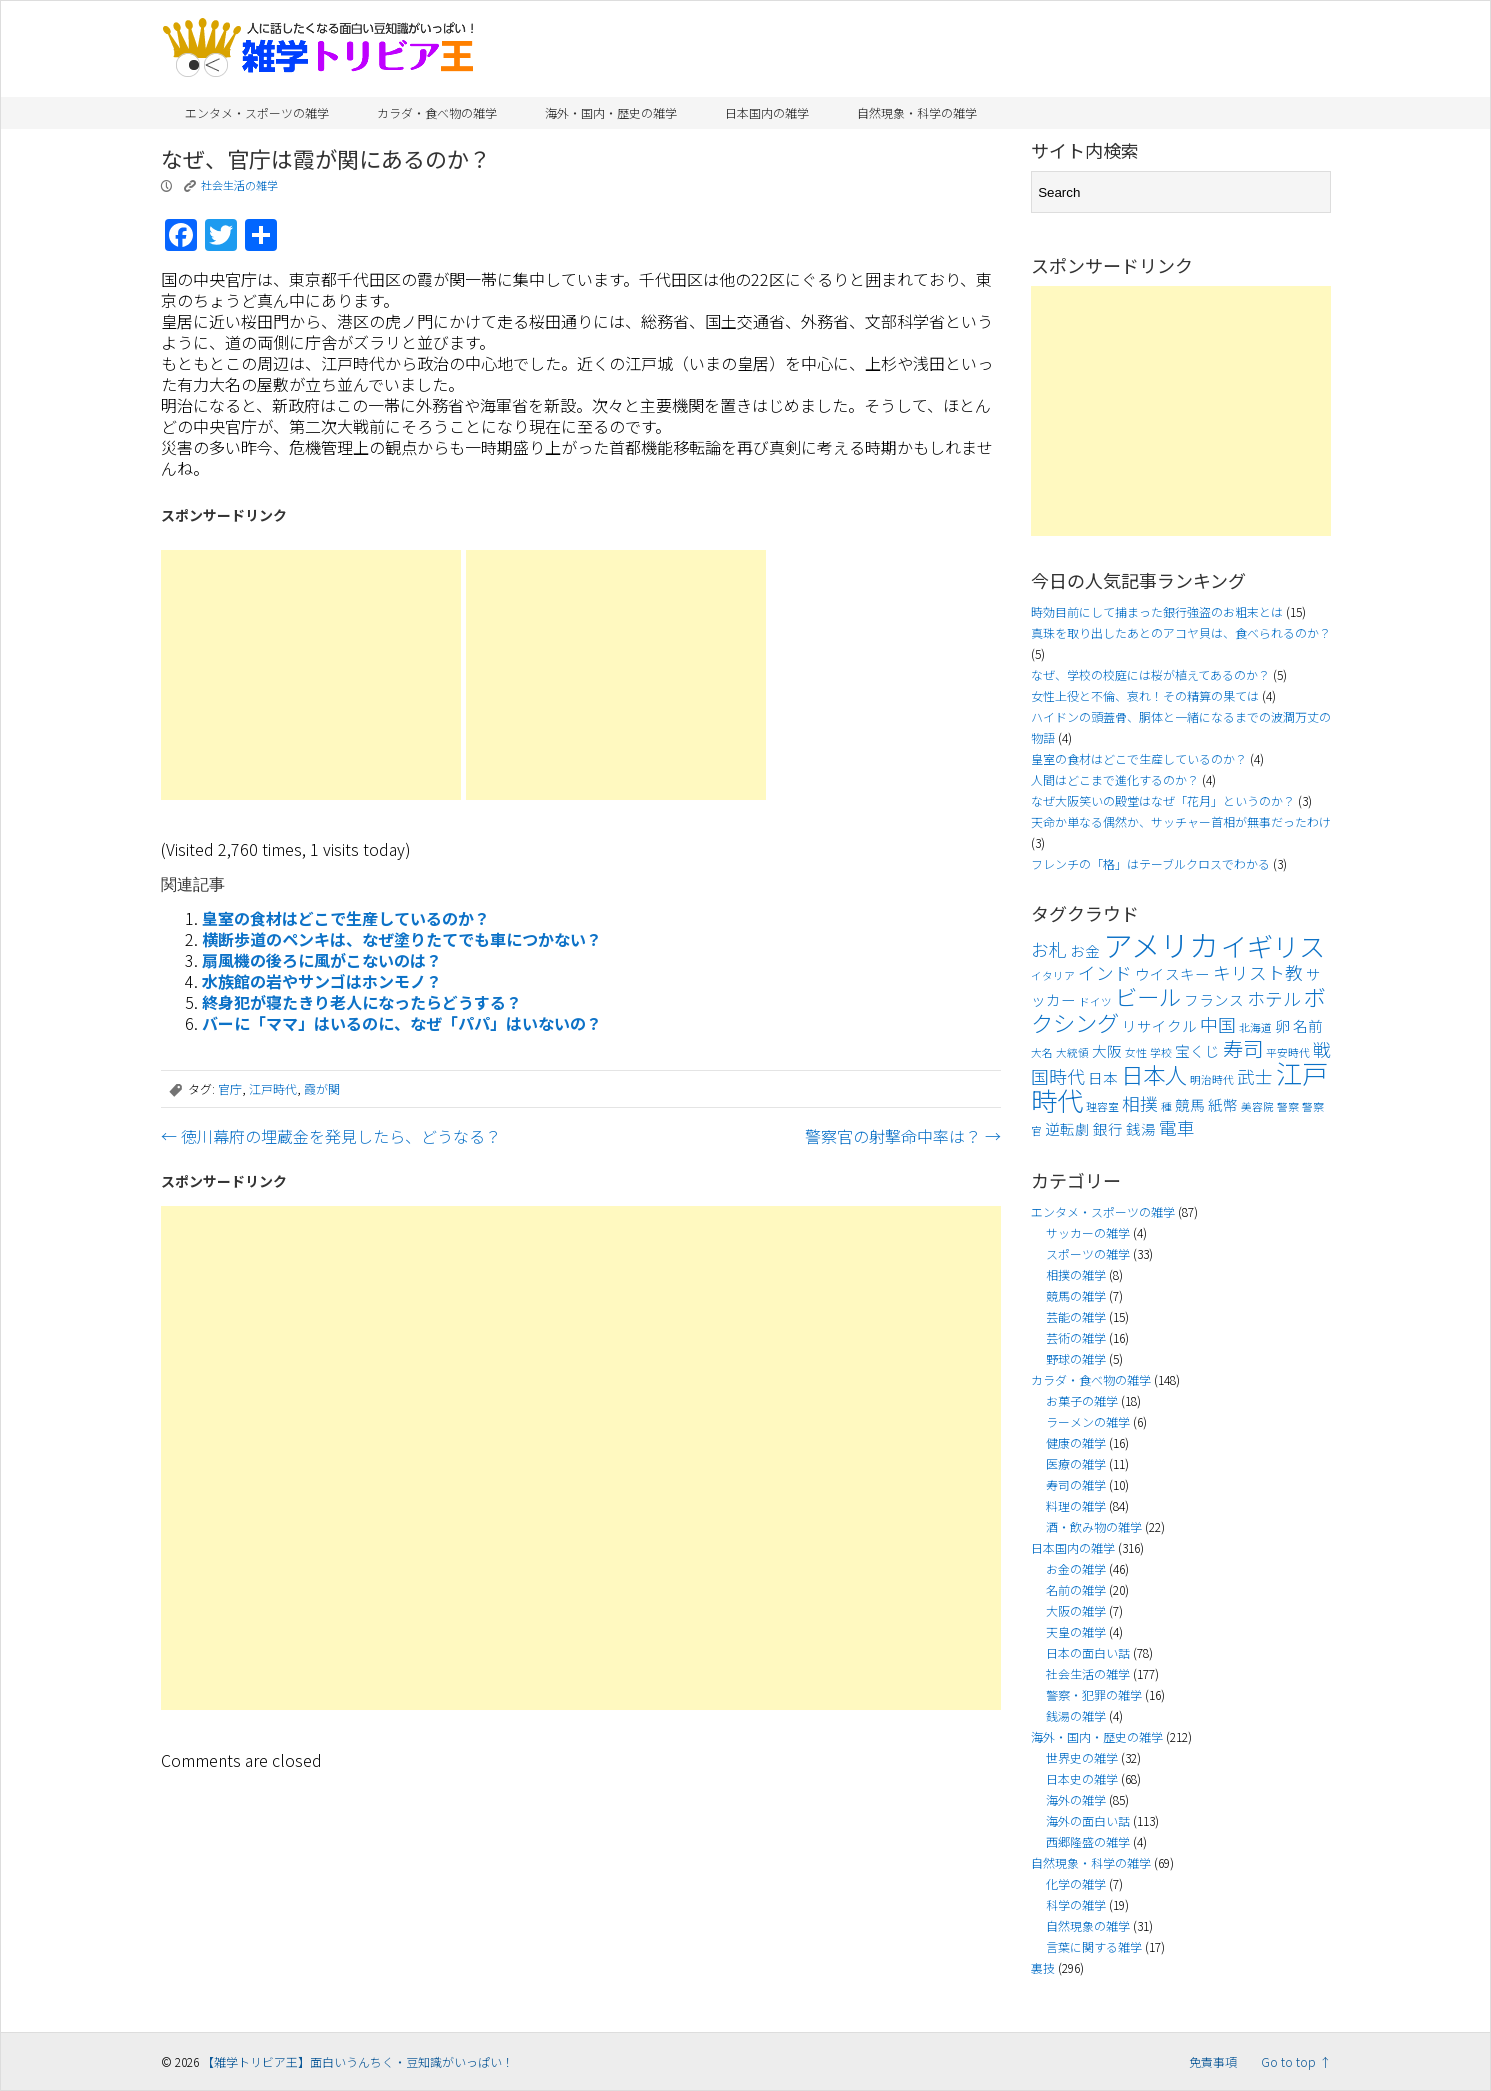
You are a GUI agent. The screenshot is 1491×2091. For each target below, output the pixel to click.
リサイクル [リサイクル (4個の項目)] (1159, 1025)
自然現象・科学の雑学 (917, 112)
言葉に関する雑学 (1094, 1946)
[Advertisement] (311, 675)
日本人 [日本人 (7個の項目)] (1154, 1074)
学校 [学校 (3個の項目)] (1161, 1052)
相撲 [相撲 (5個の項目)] (1140, 1103)
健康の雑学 (1076, 1442)
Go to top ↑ (1296, 2061)
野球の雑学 (1076, 1358)
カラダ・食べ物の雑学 (437, 112)
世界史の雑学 (1082, 1757)
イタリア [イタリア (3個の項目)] (1053, 975)
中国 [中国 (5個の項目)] (1218, 1024)
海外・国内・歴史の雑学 (611, 112)
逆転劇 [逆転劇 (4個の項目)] (1067, 1128)
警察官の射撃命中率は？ (903, 1136)
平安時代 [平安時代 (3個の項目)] (1288, 1052)
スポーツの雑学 (1088, 1253)
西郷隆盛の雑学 (1088, 1841)
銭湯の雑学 (1076, 1715)
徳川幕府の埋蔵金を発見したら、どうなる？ (331, 1136)
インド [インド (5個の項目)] (1105, 972)
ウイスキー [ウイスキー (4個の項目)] (1172, 973)
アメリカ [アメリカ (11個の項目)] (1160, 944)
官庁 (230, 1088)
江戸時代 (273, 1088)
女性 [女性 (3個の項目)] (1136, 1052)
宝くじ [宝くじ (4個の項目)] (1197, 1050)
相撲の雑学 (1076, 1274)
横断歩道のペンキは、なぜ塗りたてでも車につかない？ (402, 939)
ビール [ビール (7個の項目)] (1148, 996)
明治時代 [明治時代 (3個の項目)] (1212, 1079)
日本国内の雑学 (767, 112)
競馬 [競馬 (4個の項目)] (1190, 1104)
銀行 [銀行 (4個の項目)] (1108, 1128)
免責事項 (1213, 2061)
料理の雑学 (1076, 1505)
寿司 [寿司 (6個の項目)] (1243, 1048)
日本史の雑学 (1082, 1778)
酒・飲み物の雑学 (1094, 1526)
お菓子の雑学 (1082, 1400)
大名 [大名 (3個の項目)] (1042, 1052)
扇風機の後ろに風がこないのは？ (322, 960)
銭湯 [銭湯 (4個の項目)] (1141, 1128)
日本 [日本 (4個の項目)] (1103, 1077)
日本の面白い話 (1088, 1652)
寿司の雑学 (1076, 1484)
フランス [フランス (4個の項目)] (1214, 999)
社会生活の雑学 (239, 185)
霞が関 (322, 1088)
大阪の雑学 (1076, 1610)
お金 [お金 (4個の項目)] (1085, 950)
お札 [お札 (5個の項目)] (1049, 949)
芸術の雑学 (1076, 1337)
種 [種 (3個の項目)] (1166, 1106)
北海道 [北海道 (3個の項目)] (1255, 1027)
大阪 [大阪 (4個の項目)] (1107, 1050)
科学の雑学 (1076, 1904)
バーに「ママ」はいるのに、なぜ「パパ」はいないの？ (402, 1023)
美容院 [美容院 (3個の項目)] (1257, 1106)
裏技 (1043, 1967)
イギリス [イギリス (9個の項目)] (1273, 946)
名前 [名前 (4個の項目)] (1308, 1025)
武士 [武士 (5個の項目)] (1255, 1076)
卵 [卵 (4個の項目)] (1282, 1025)
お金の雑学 (1076, 1568)
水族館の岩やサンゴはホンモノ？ (322, 981)
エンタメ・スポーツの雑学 (257, 112)
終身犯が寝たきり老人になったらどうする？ (362, 1002)
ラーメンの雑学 (1088, 1421)
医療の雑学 (1076, 1463)
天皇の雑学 (1076, 1631)
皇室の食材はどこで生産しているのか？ (346, 918)
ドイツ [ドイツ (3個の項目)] (1095, 1001)
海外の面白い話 (1088, 1820)
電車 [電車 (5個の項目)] (1177, 1127)
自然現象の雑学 (1088, 1925)
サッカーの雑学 (1088, 1232)
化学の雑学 (1076, 1883)
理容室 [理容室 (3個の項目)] (1102, 1106)
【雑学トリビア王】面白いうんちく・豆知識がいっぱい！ (358, 2061)
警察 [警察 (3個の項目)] (1288, 1106)
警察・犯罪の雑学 (1094, 1694)
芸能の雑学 (1076, 1316)
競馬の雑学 (1076, 1295)
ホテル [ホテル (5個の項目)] (1274, 998)
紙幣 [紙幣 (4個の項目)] (1223, 1104)
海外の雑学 (1076, 1799)
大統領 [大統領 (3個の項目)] (1072, 1052)
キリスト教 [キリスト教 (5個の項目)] (1258, 972)
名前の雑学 (1076, 1589)
